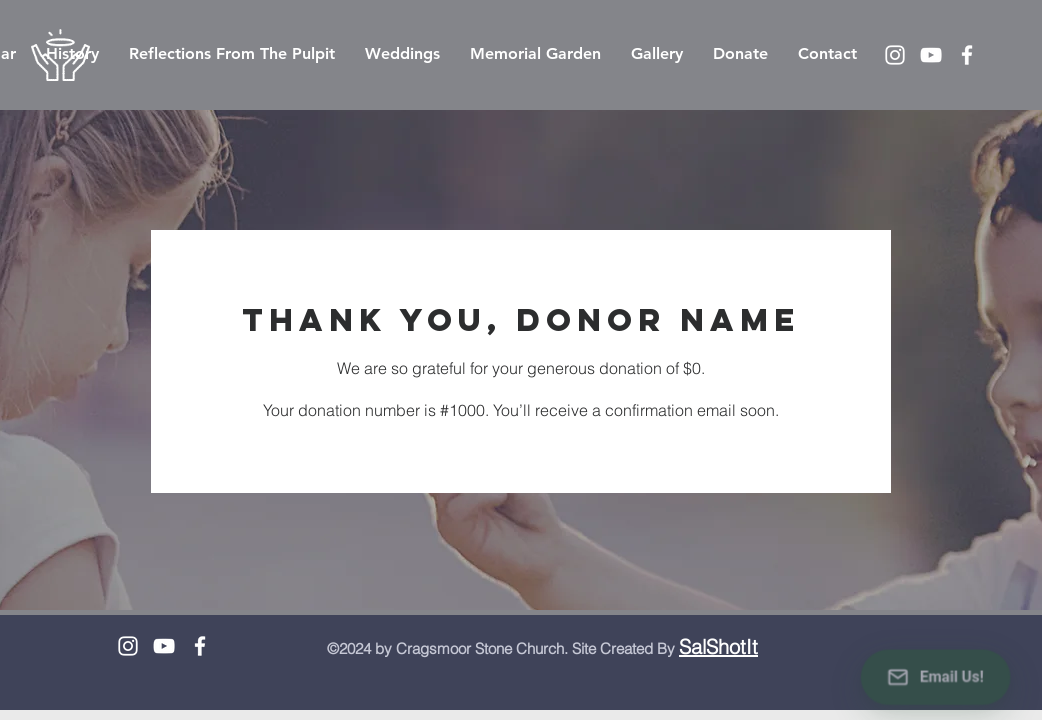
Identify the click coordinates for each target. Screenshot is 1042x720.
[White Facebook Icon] (967, 55)
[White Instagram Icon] (895, 55)
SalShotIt (718, 646)
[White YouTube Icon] (931, 55)
